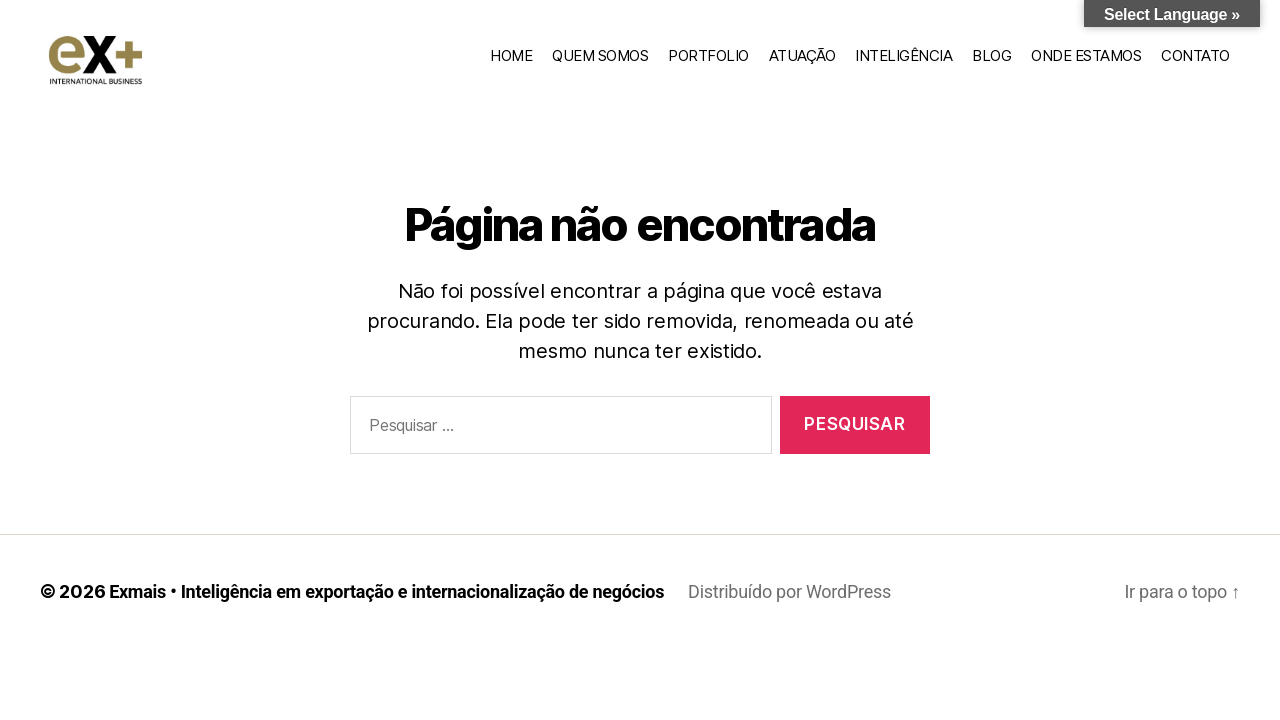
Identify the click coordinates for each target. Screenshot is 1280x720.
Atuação (802, 66)
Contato (1195, 66)
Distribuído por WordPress (789, 614)
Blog (991, 66)
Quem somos (600, 66)
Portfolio (708, 66)
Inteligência (903, 66)
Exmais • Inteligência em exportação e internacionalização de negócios (386, 614)
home (511, 66)
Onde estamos (1086, 66)
